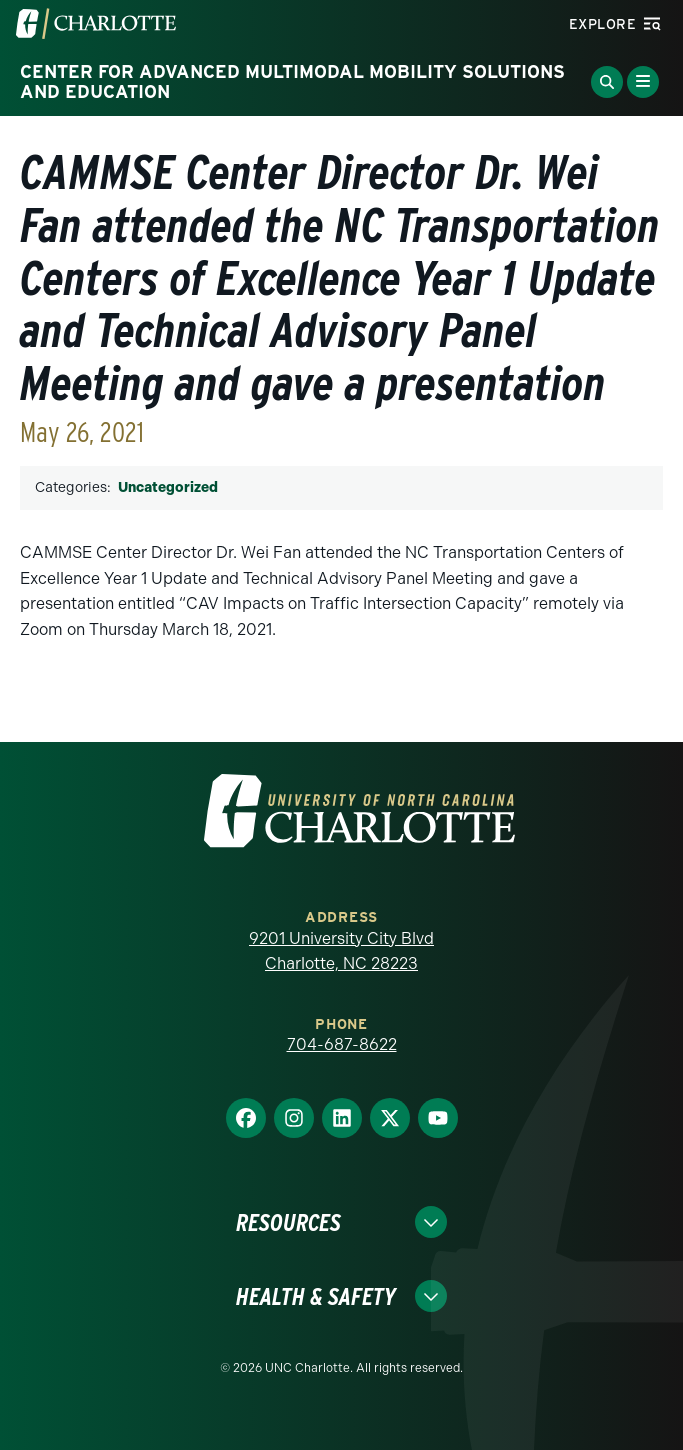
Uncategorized (168, 487)
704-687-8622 (342, 1044)
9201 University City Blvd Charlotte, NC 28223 (341, 951)
